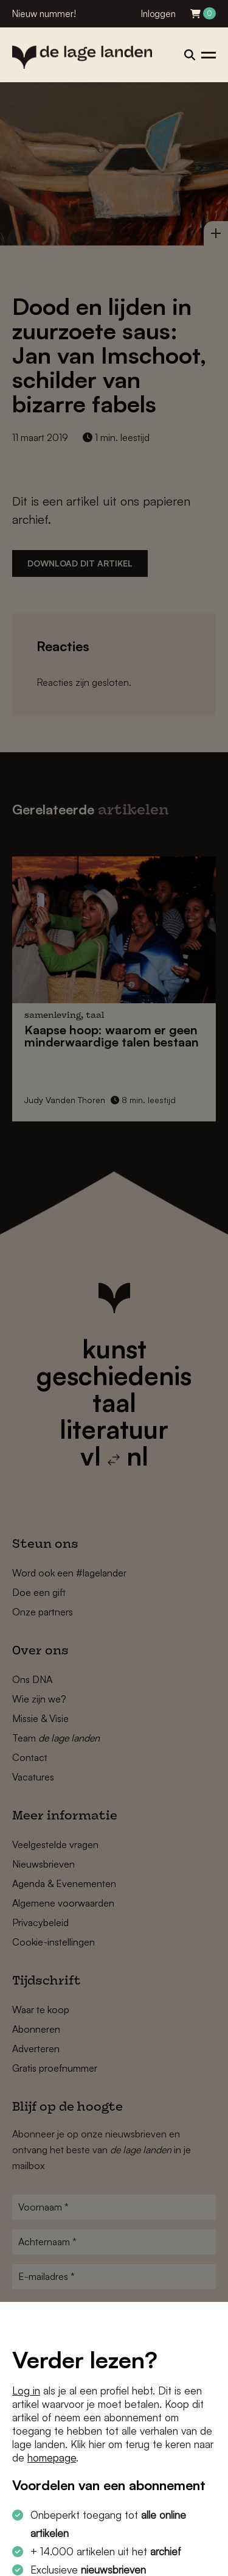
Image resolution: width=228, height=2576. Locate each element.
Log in (26, 2390)
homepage (51, 2457)
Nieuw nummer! (44, 13)
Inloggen (158, 13)
